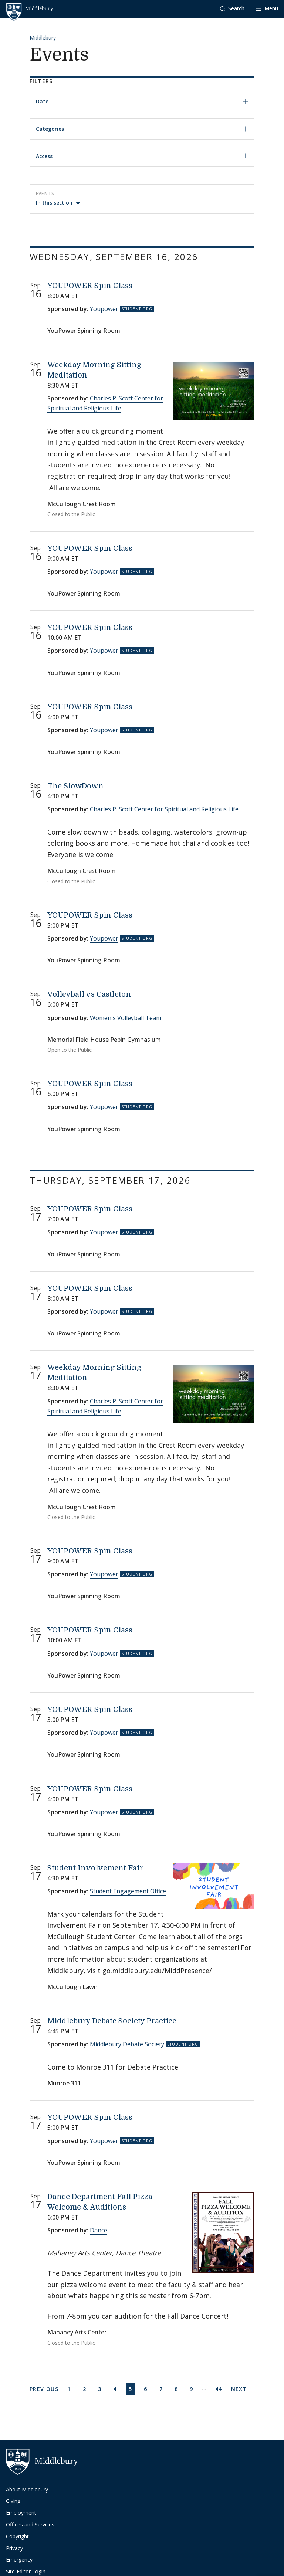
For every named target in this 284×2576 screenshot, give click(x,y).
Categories (142, 128)
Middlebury (43, 37)
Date (142, 101)
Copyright (17, 2536)
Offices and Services (30, 2524)
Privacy (14, 2548)
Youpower (104, 309)
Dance (98, 2230)
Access (142, 156)
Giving (13, 2500)
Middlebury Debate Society (127, 2044)
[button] (232, 8)
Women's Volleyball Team (125, 1018)
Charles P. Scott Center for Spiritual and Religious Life (164, 809)
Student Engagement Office (128, 1891)
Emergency (19, 2559)
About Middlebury (27, 2489)
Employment (21, 2512)
